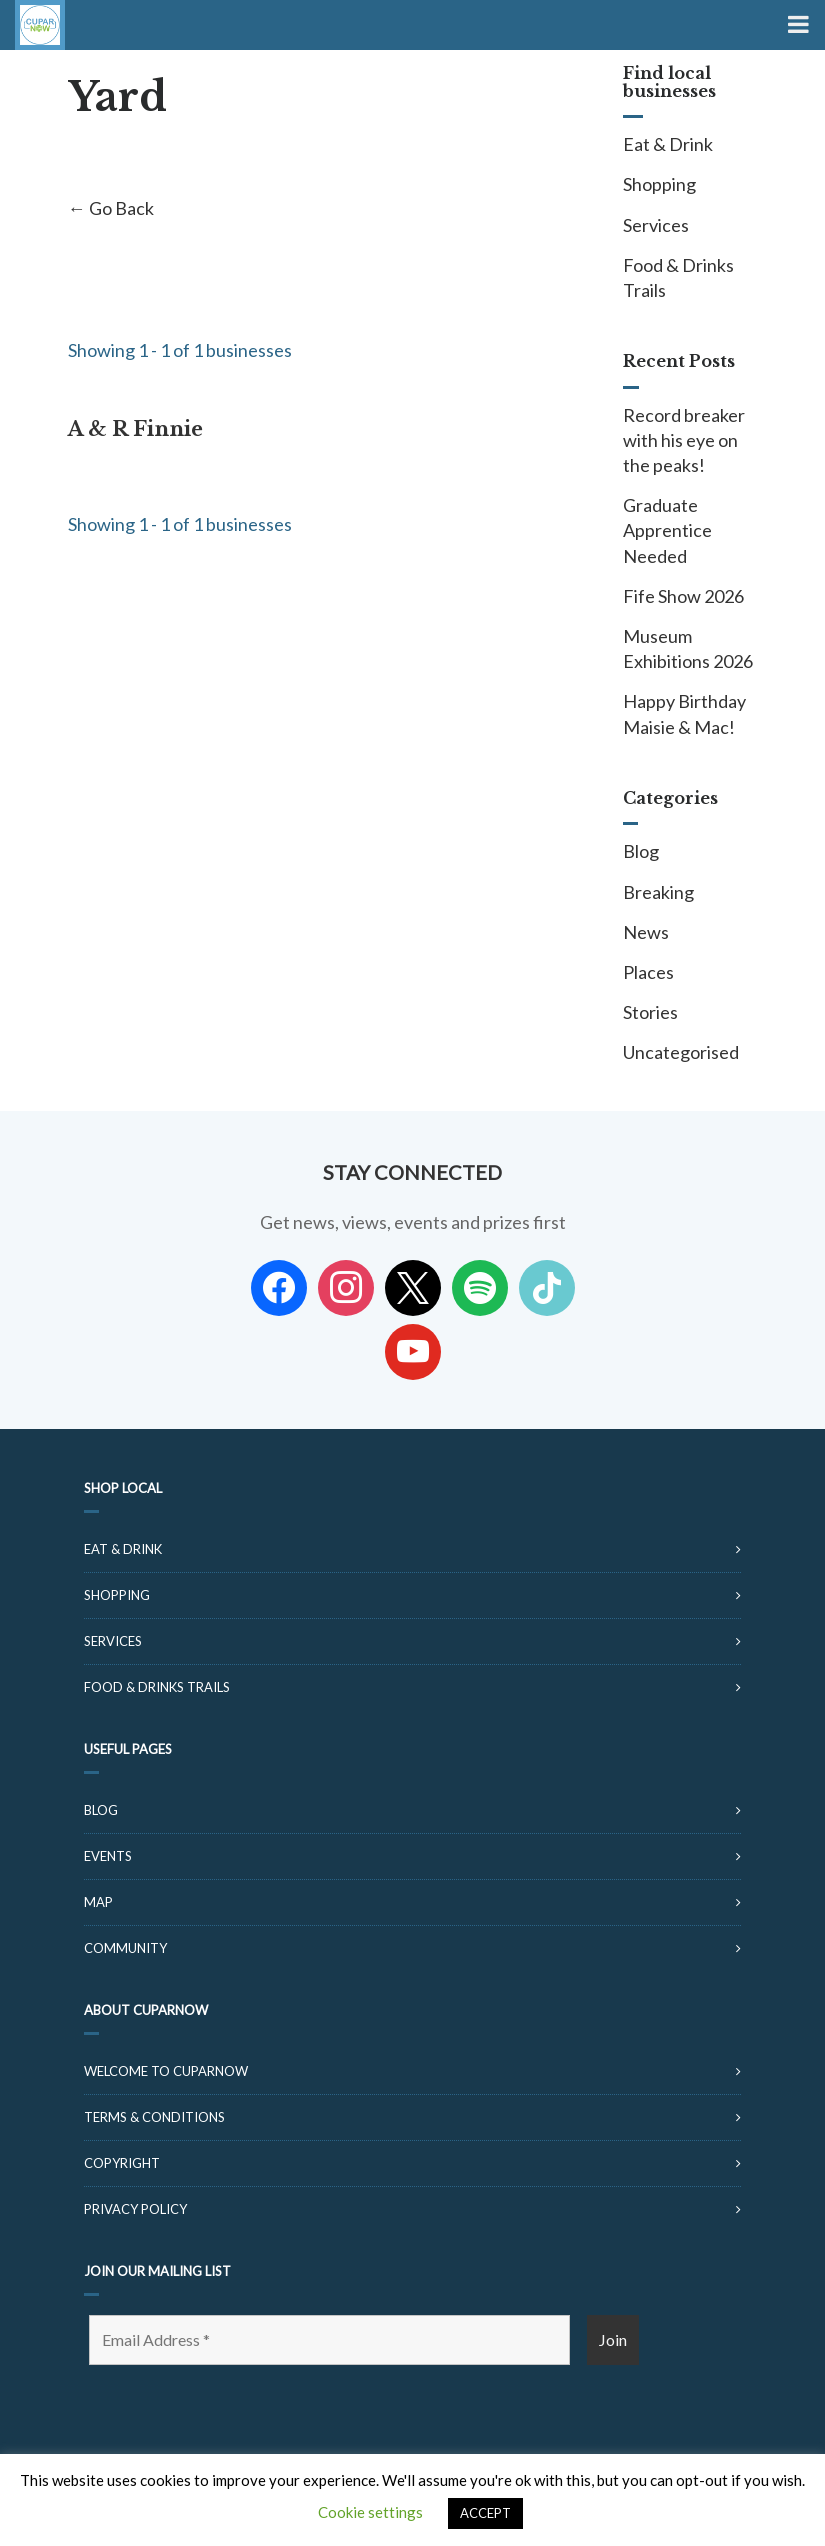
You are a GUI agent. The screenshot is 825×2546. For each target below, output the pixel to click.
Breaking (658, 892)
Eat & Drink (668, 144)
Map (98, 1902)
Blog (641, 851)
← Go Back (111, 208)
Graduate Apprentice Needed (667, 530)
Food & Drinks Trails (678, 277)
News (646, 932)
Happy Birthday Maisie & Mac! (684, 713)
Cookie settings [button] (370, 2512)
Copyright (122, 2163)
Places (648, 972)
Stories (650, 1012)
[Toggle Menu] (796, 25)
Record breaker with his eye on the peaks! (684, 440)
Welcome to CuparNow (166, 2071)
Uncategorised (681, 1052)
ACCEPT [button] (485, 2513)
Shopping (659, 184)
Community (125, 1948)
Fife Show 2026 (683, 596)
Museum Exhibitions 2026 (688, 648)
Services (656, 225)
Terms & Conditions (154, 2117)
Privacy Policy (135, 2209)
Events (108, 1856)
